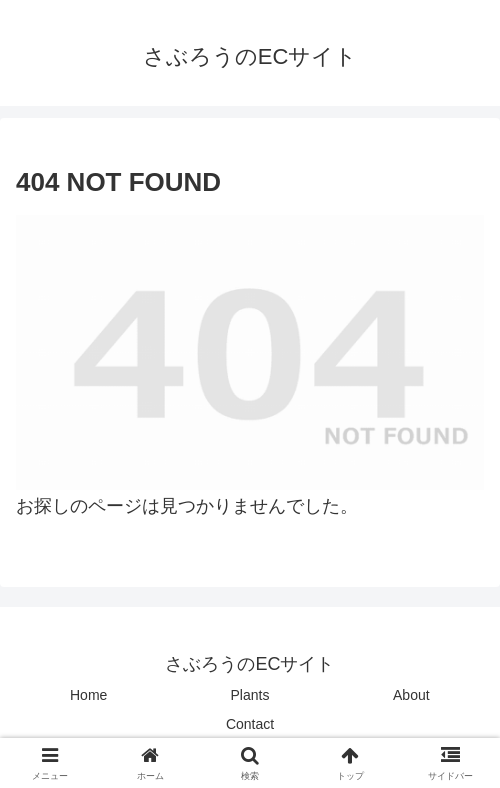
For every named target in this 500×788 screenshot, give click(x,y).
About (411, 695)
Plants (250, 695)
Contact (250, 724)
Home (88, 695)
